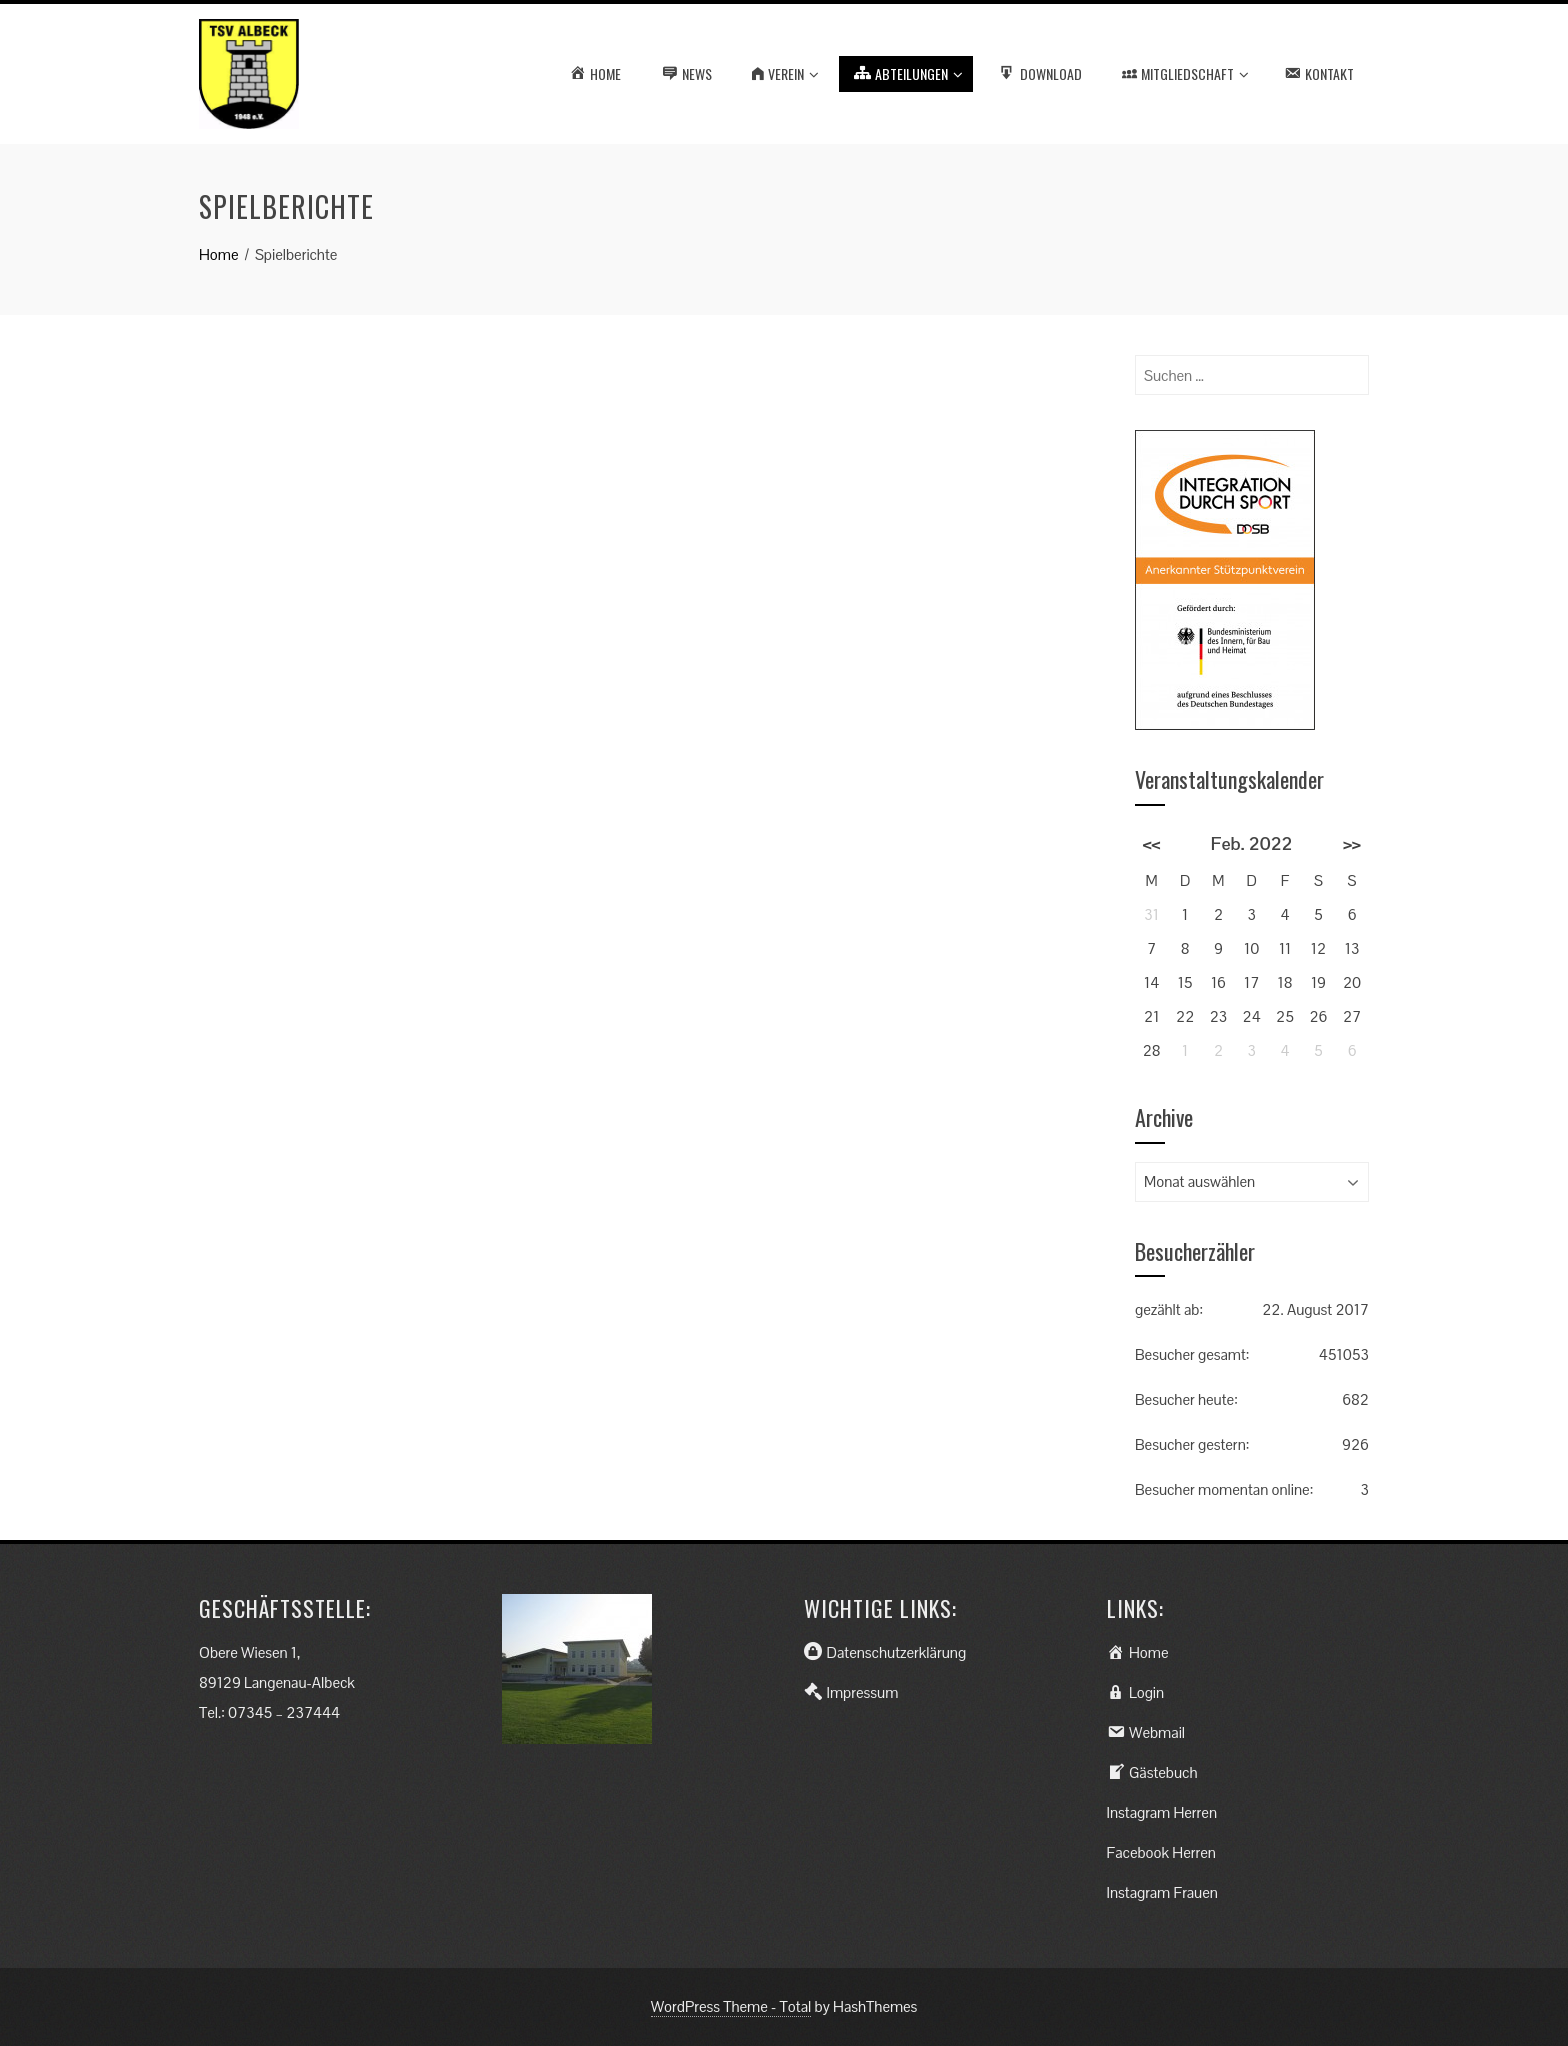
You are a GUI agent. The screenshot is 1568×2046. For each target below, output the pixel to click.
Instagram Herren (1162, 1812)
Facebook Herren (1161, 1852)
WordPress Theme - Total (731, 2006)
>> (1352, 843)
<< (1152, 843)
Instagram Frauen (1162, 1892)
